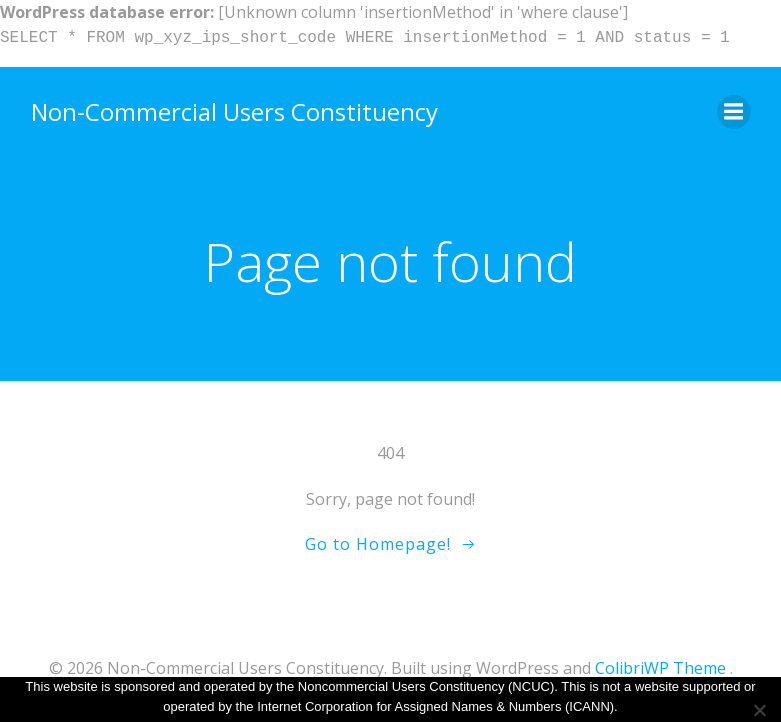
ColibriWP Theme (660, 668)
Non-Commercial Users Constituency (234, 111)
